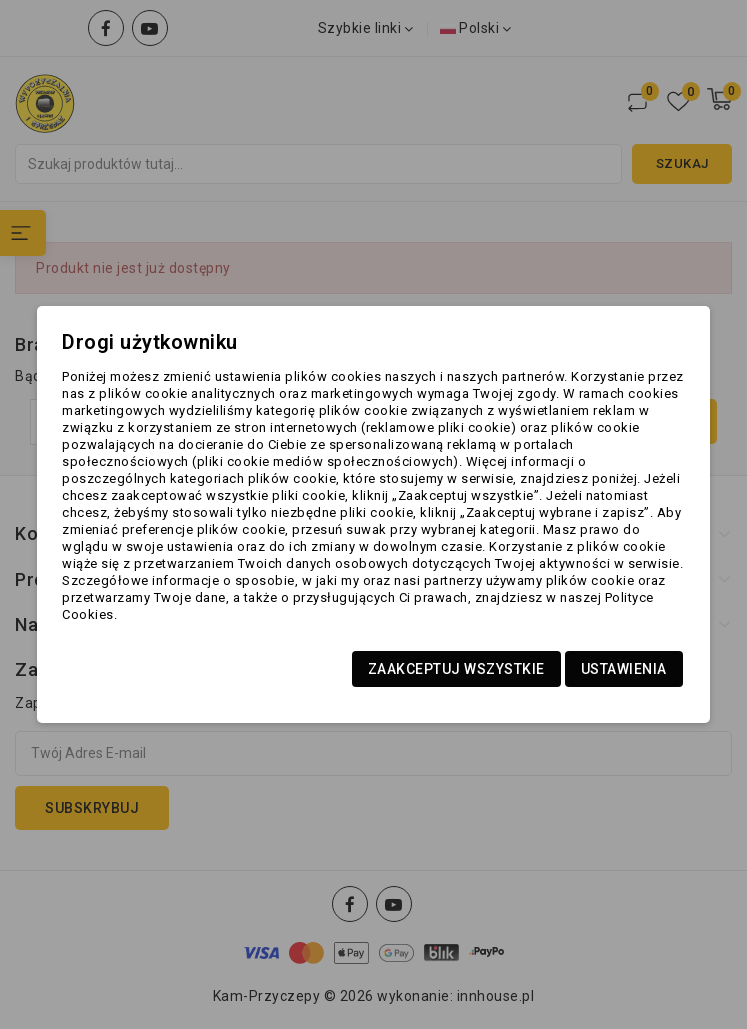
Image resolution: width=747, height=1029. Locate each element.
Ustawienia (624, 669)
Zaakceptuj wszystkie (456, 669)
